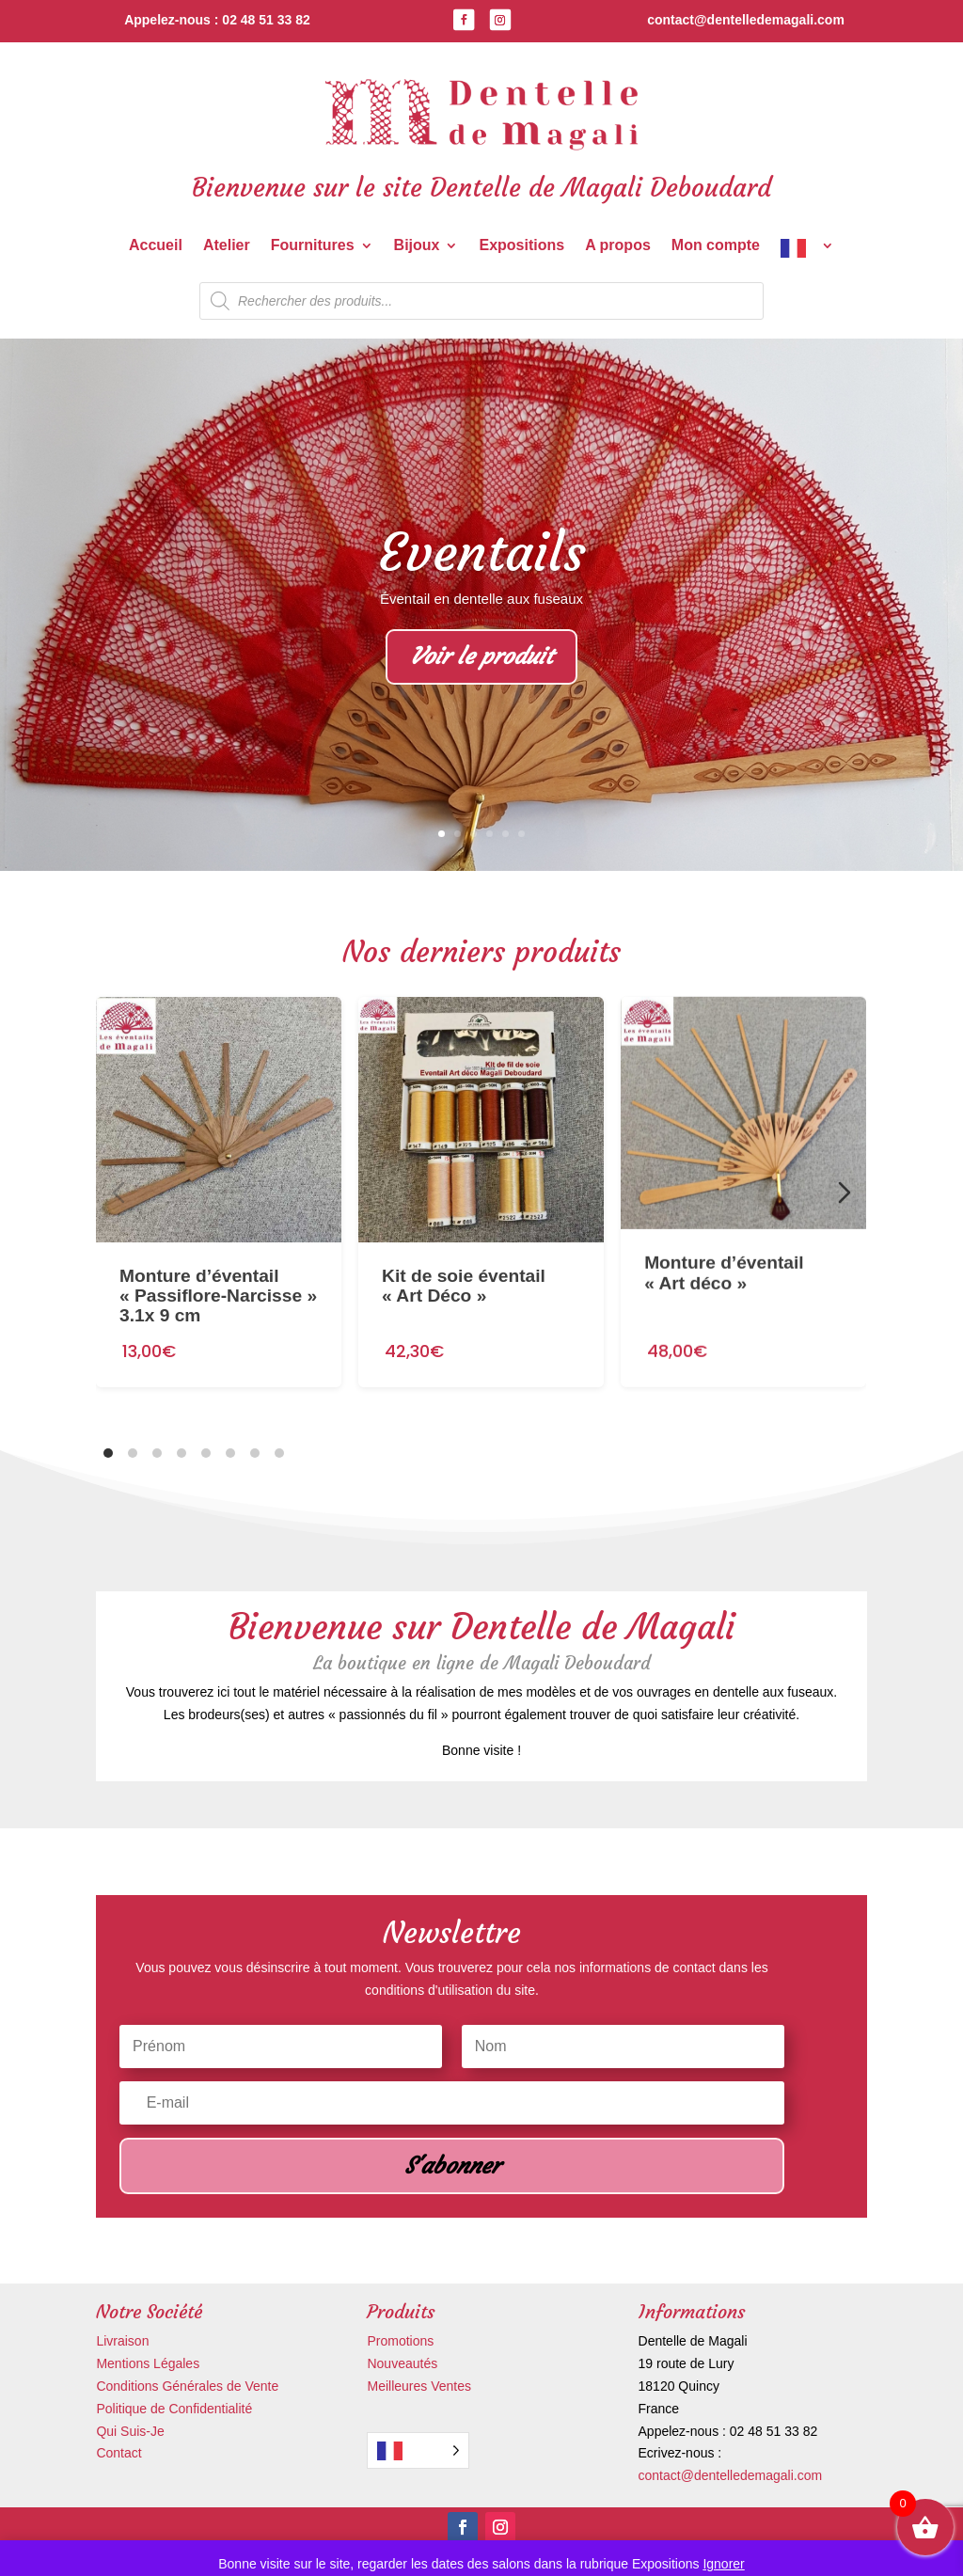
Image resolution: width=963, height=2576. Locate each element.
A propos (618, 246)
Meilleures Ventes (419, 2386)
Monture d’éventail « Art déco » (725, 1229)
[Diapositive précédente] (118, 1192)
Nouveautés (402, 2363)
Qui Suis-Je (130, 2431)
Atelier (226, 246)
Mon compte (715, 246)
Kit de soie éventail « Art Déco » (463, 1255)
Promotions (400, 2340)
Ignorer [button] (723, 2563)
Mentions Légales (147, 2363)
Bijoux (417, 246)
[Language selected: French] (418, 2450)
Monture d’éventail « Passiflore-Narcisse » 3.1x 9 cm (218, 1275)
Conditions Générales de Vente (187, 2386)
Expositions (521, 246)
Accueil (155, 246)
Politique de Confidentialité (174, 2408)
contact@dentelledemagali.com (731, 2475)
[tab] (108, 1453)
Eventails (482, 554)
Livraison (122, 2340)
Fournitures (313, 246)
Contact (118, 2452)
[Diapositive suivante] (844, 1192)
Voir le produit (481, 658)
